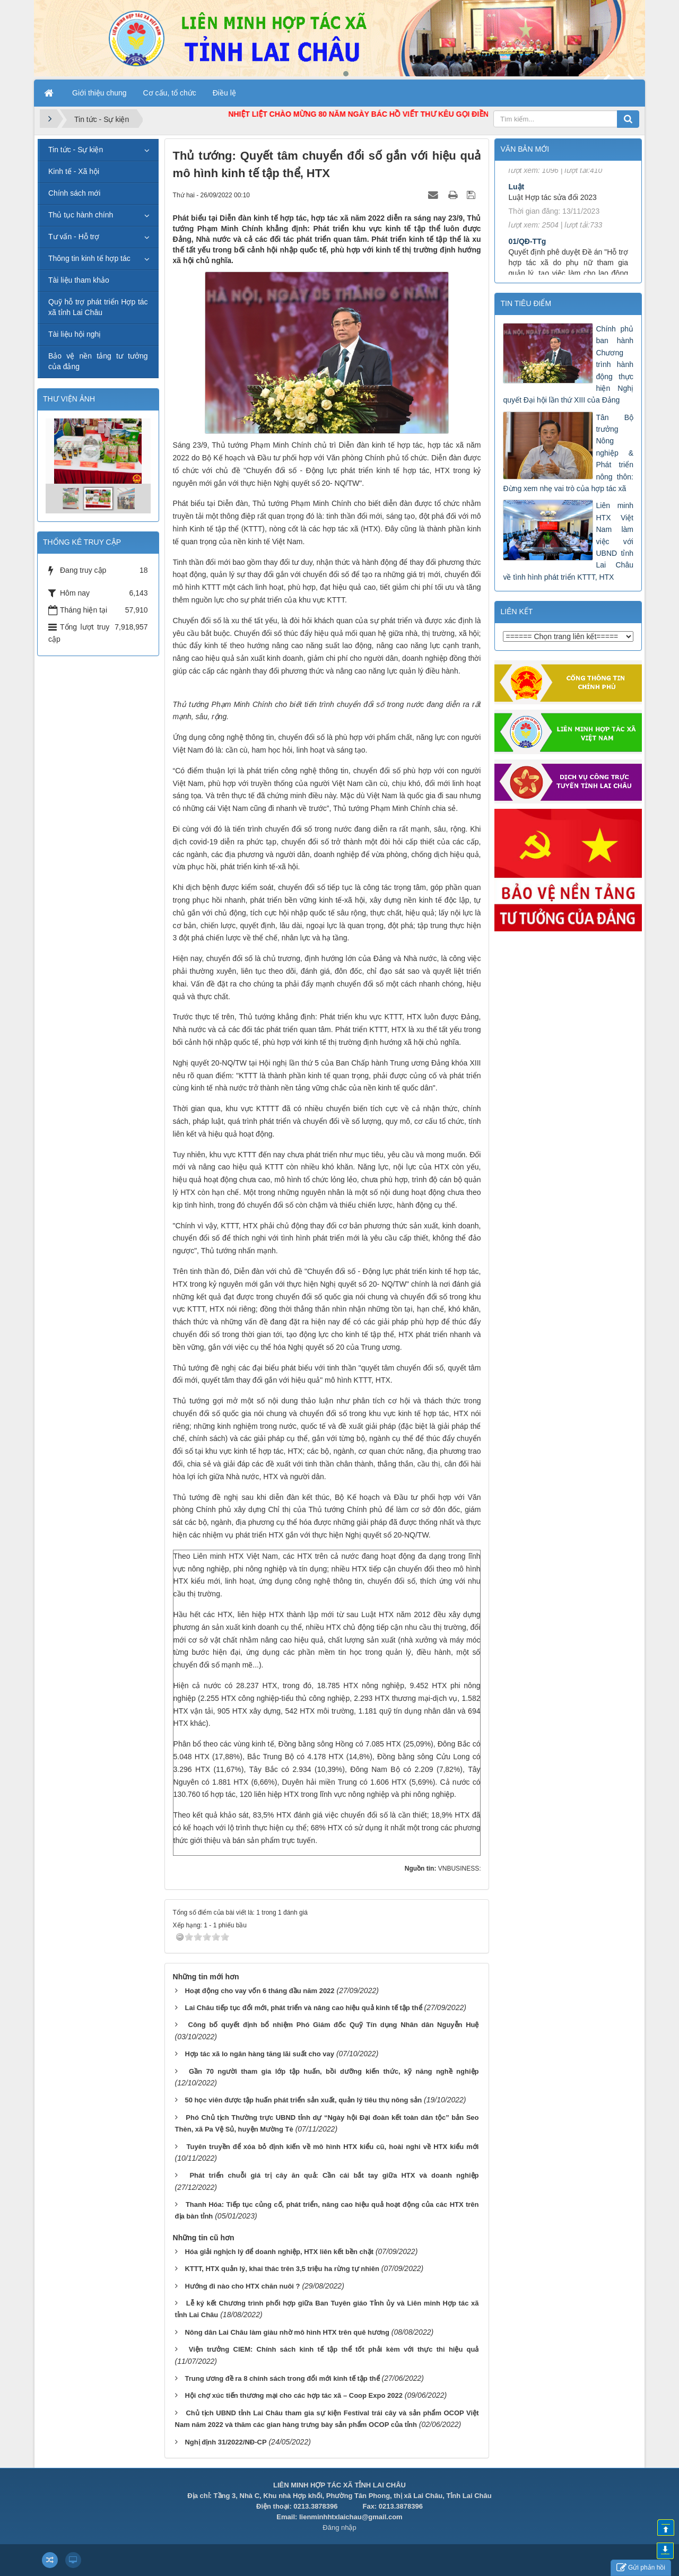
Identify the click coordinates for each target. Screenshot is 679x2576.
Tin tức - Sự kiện (75, 149)
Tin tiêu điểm (525, 303)
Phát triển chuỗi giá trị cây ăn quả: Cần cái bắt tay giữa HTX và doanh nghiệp (333, 2175)
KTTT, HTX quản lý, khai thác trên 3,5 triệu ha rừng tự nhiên (282, 2269)
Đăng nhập (339, 2527)
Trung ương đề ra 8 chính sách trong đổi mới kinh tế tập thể (282, 2378)
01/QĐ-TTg (527, 263)
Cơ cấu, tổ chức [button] (169, 93)
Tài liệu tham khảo (78, 280)
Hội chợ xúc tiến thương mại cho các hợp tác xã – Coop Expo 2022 (293, 2395)
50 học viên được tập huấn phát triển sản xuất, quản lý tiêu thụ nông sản (303, 2100)
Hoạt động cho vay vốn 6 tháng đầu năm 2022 (259, 1991)
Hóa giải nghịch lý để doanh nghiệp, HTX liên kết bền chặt (279, 2252)
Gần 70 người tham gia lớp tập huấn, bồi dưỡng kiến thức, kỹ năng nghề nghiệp (333, 2071)
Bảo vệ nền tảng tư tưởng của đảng (98, 361)
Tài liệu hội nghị (74, 334)
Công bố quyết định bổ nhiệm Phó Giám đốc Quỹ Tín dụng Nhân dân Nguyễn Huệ (333, 2025)
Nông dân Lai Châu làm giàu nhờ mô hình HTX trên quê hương (287, 2332)
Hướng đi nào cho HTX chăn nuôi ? (242, 2286)
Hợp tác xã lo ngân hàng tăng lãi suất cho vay (259, 2054)
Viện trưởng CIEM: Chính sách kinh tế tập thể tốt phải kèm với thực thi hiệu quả (334, 2349)
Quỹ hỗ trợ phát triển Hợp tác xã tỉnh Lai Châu (98, 307)
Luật (516, 209)
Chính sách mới (74, 193)
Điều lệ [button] (224, 93)
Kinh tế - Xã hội (73, 171)
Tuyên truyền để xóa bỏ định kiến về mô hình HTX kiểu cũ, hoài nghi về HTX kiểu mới (333, 2147)
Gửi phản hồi (640, 2568)
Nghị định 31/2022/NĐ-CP (225, 2442)
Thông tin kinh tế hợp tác (89, 258)
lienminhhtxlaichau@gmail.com (351, 2517)
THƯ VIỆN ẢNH (69, 399)
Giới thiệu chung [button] (99, 93)
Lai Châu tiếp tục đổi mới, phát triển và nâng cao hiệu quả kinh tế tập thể (303, 2008)
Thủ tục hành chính (80, 215)
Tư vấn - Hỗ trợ (73, 236)
